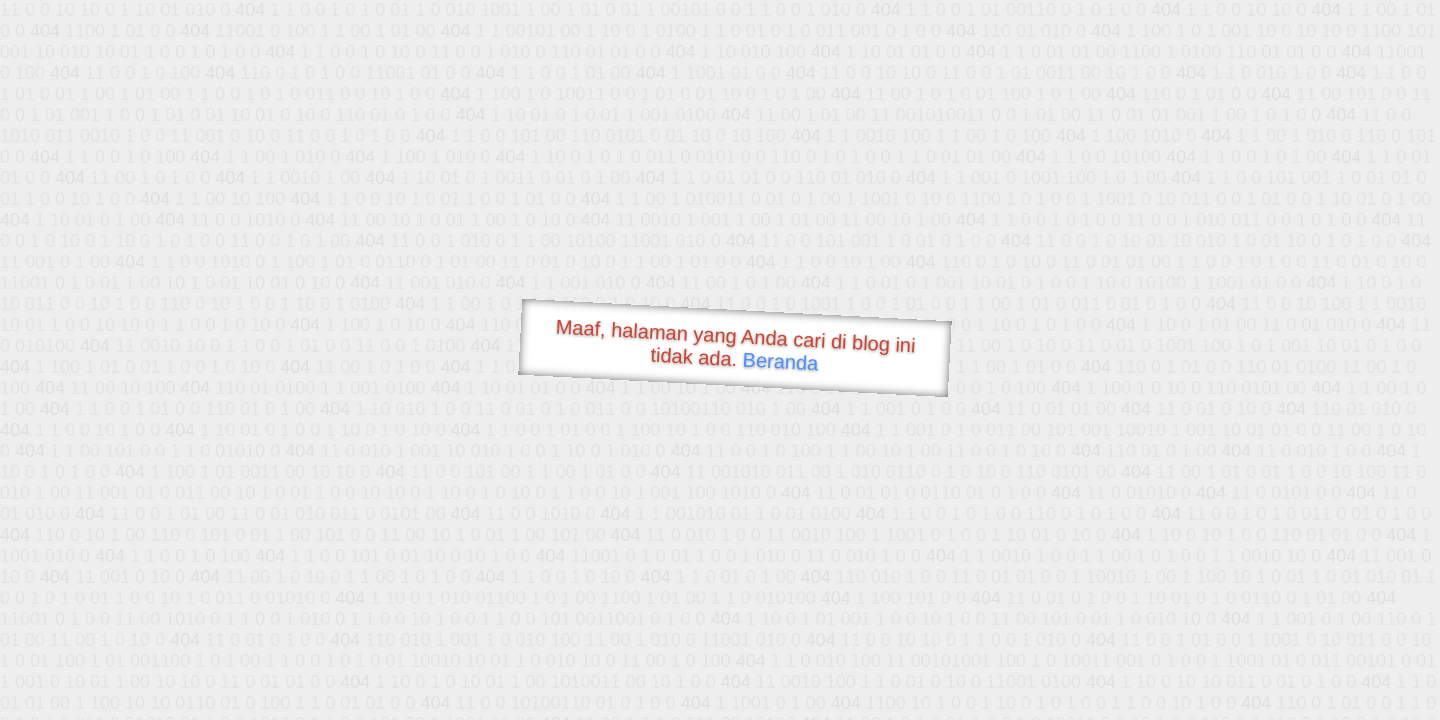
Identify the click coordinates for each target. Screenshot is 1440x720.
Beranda (780, 361)
